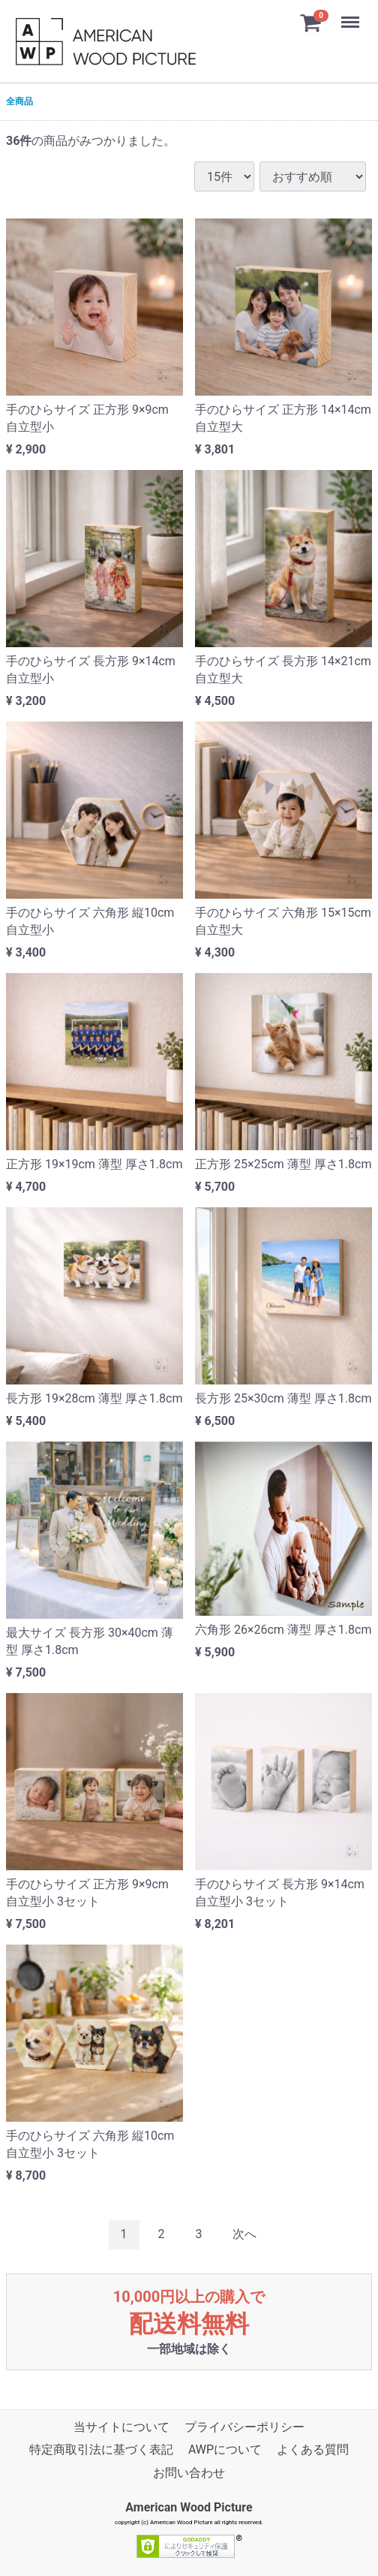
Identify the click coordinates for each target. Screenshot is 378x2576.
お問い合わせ (189, 2473)
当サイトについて (122, 2427)
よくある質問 (313, 2450)
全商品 (19, 101)
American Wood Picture (188, 2508)
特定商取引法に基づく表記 (101, 2450)
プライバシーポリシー (244, 2427)
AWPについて (225, 2450)
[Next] (244, 2234)
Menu (352, 15)
